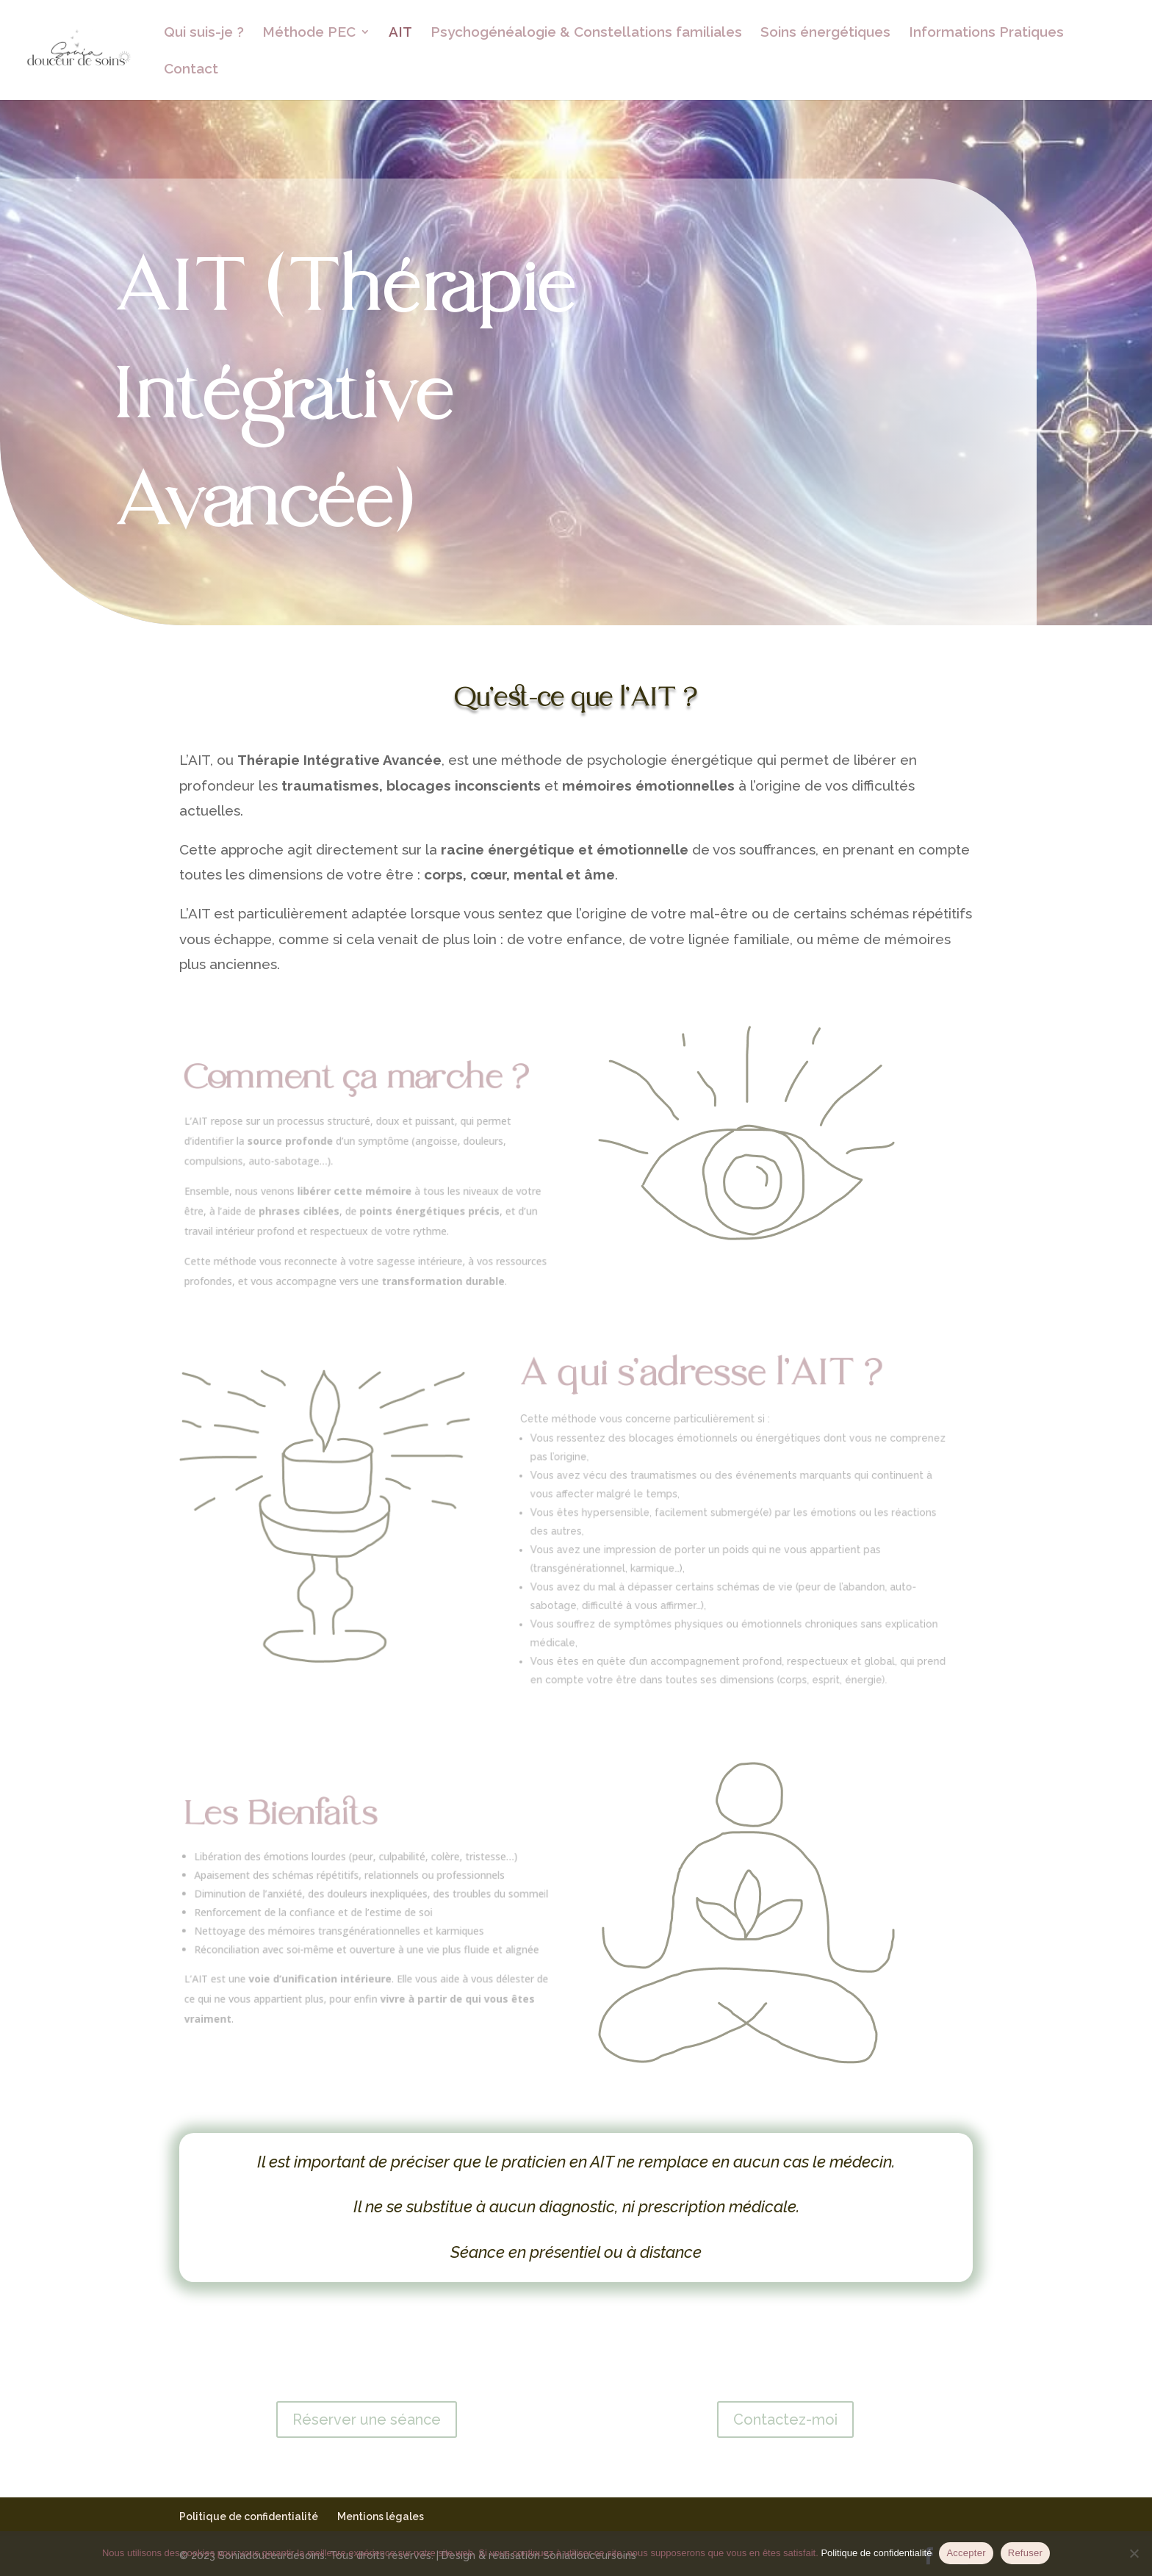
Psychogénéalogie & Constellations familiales (586, 33)
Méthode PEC (309, 33)
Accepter (965, 2552)
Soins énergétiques (825, 33)
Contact (191, 69)
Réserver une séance (366, 2419)
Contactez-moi (785, 2419)
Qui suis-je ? (204, 33)
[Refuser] (1133, 2553)
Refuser (1025, 2552)
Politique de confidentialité (248, 2516)
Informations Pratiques (986, 33)
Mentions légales (380, 2516)
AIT (400, 33)
